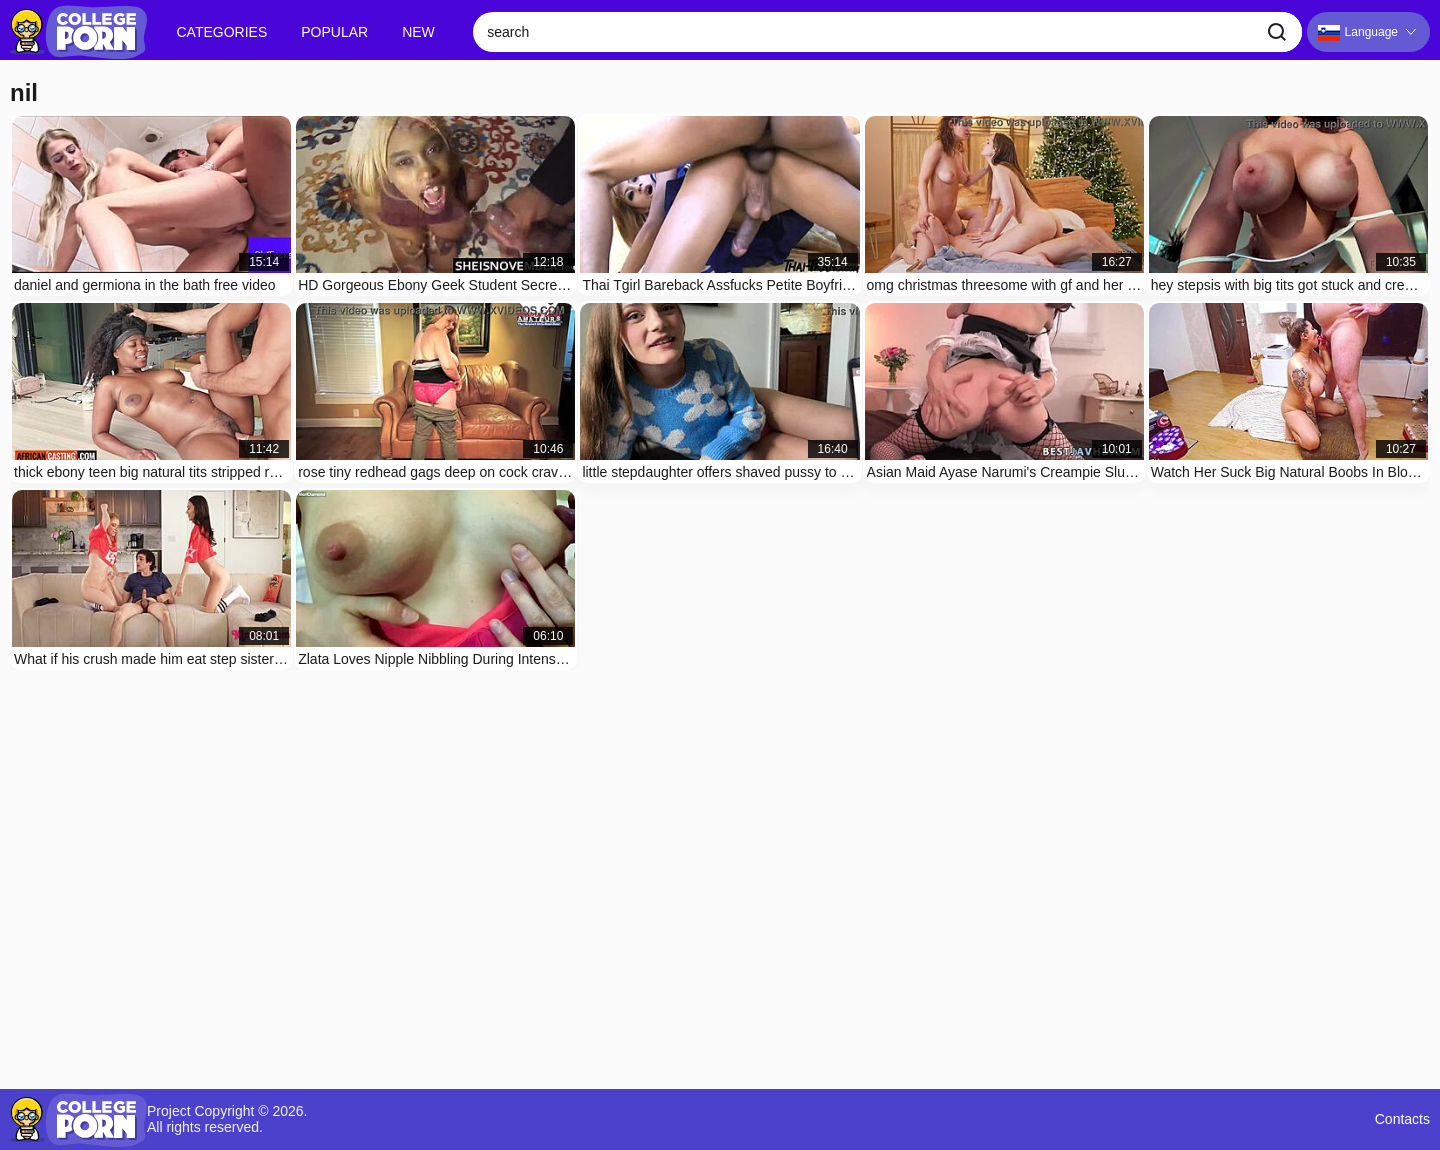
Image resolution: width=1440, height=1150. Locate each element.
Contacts (1402, 1119)
